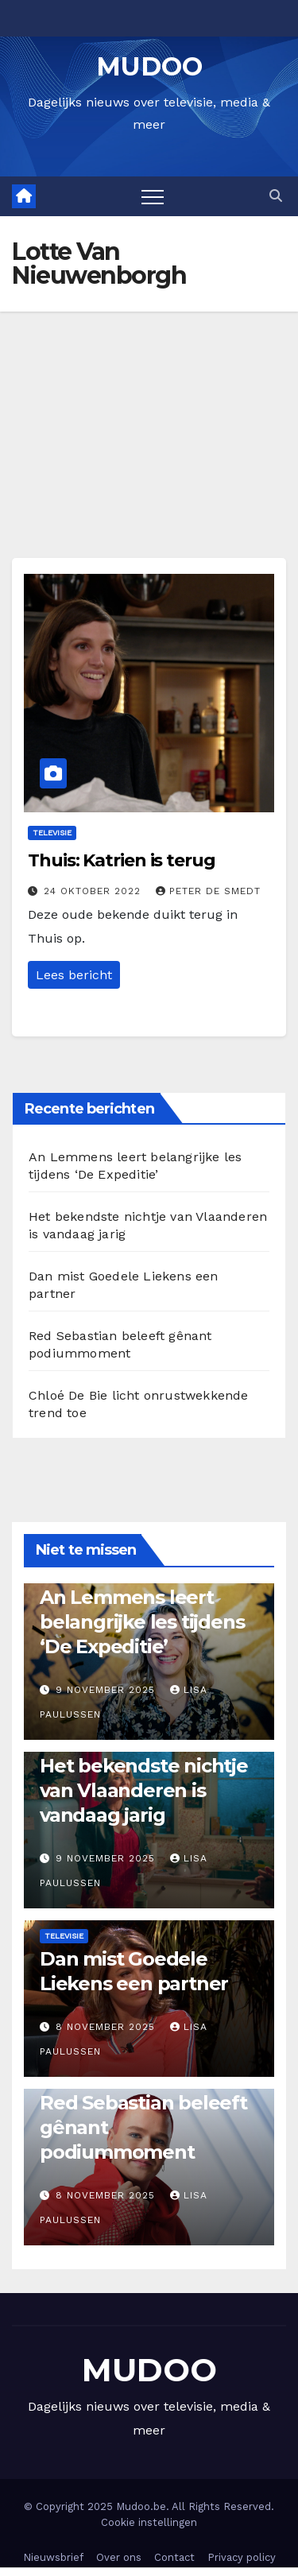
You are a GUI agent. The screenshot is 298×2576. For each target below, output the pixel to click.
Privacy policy (241, 2557)
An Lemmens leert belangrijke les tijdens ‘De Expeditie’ (142, 1622)
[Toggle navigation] (152, 196)
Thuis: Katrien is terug (121, 860)
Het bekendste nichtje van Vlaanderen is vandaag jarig (144, 1790)
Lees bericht (74, 974)
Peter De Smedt (208, 891)
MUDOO (149, 66)
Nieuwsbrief (53, 2557)
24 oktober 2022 (94, 891)
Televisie (52, 832)
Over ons (118, 2557)
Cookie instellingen (149, 2522)
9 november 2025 (107, 1689)
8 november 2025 (107, 2026)
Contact (174, 2557)
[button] (275, 195)
